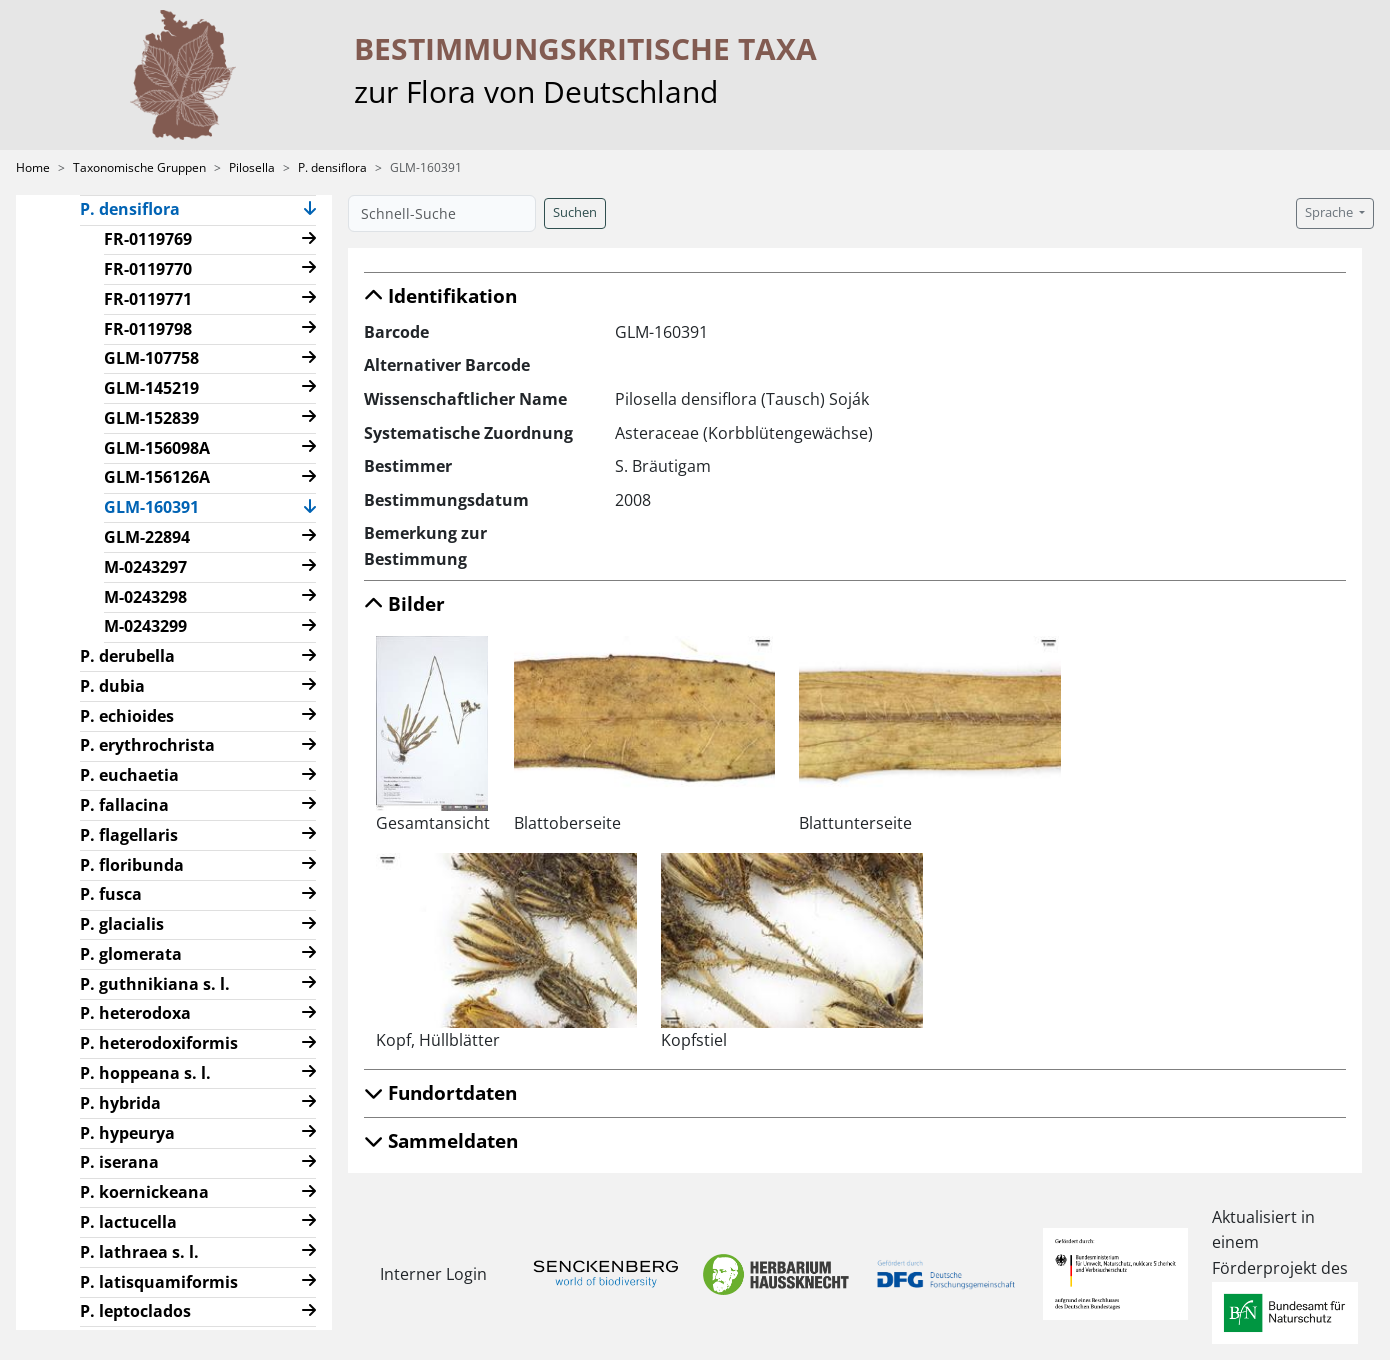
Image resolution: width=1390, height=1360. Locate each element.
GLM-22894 (147, 537)
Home (33, 167)
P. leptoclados (135, 1311)
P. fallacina (124, 805)
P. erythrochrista (147, 745)
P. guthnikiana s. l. (155, 984)
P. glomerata (131, 954)
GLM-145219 (151, 388)
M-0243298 (145, 597)
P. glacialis (122, 924)
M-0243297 (145, 567)
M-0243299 (145, 626)
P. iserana (119, 1162)
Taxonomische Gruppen (139, 167)
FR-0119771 (148, 299)
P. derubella (127, 656)
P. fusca (111, 894)
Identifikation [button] (440, 295)
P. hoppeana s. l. (145, 1073)
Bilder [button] (404, 603)
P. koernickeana (144, 1192)
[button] (310, 210)
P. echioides (127, 716)
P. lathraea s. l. (139, 1252)
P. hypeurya (127, 1133)
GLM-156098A (157, 448)
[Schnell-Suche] (442, 213)
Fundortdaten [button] (440, 1092)
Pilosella (252, 167)
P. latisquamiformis (159, 1282)
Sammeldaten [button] (441, 1140)
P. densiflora (332, 167)
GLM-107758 (151, 358)
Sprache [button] (1330, 212)
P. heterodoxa (135, 1013)
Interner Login (433, 1274)
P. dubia (112, 686)
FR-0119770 (148, 269)
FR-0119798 (148, 329)
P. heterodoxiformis (159, 1043)
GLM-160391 (159, 506)
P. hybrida (120, 1103)
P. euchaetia (129, 775)
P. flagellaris (129, 835)
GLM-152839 (151, 418)
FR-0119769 (148, 239)
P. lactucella (128, 1222)
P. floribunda (132, 865)
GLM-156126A (157, 477)
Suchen (575, 212)
